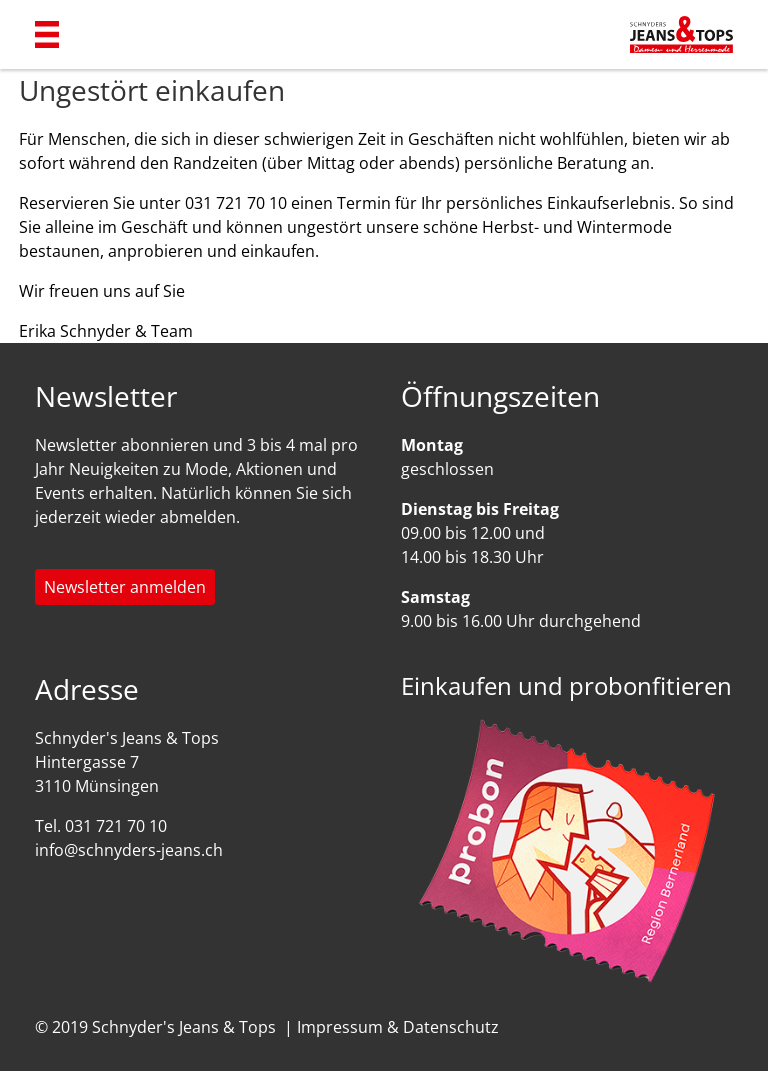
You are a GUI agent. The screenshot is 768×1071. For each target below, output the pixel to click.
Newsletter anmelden (125, 587)
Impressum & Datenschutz (398, 1027)
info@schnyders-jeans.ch (129, 850)
